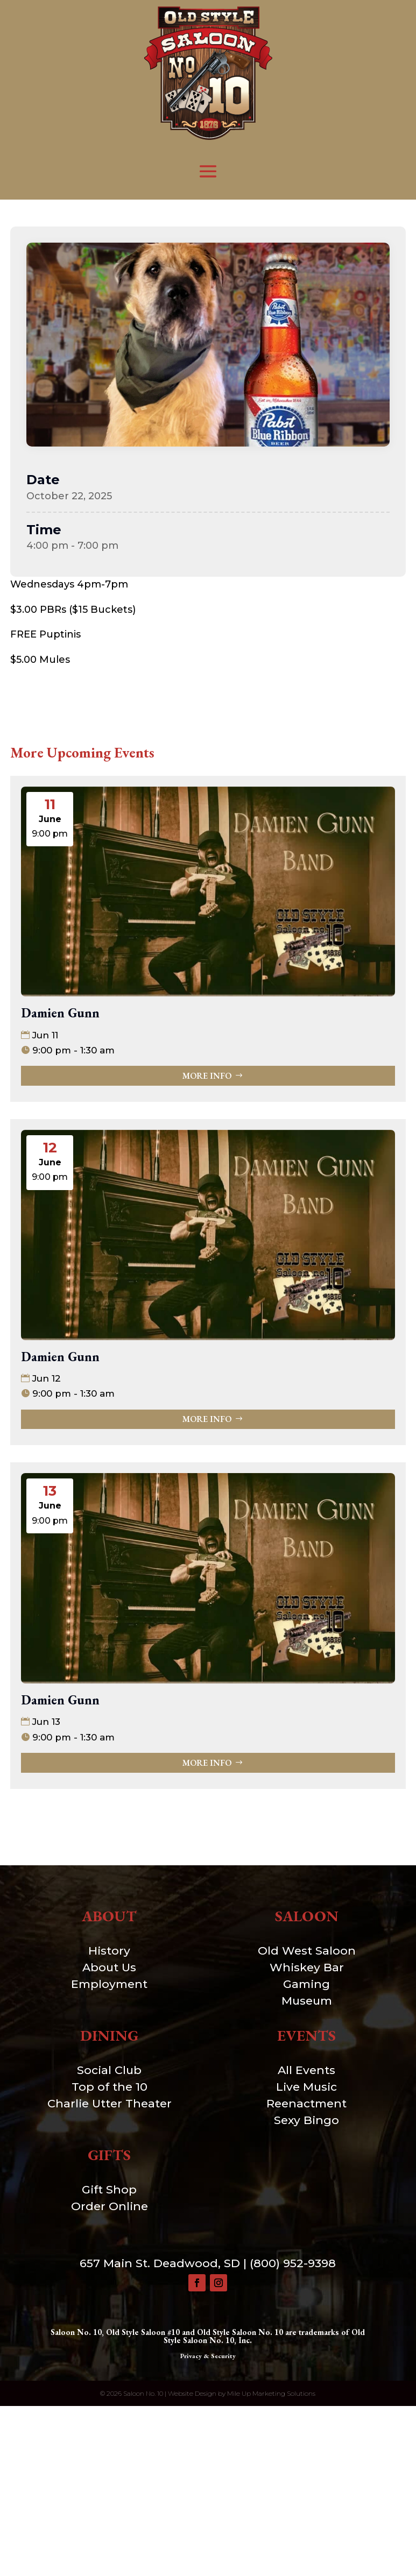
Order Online (109, 2206)
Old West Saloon (307, 1950)
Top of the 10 (109, 2086)
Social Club (109, 2070)
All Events (306, 2070)
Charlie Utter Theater (109, 2103)
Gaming (306, 1984)
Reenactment (306, 2103)
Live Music (306, 2086)
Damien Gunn (60, 1012)
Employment (109, 1984)
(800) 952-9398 (293, 2263)
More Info (206, 1075)
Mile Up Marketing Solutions (271, 2393)
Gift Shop (109, 2189)
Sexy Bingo (306, 2120)
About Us (109, 1967)
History (109, 1950)
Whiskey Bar (307, 1967)
